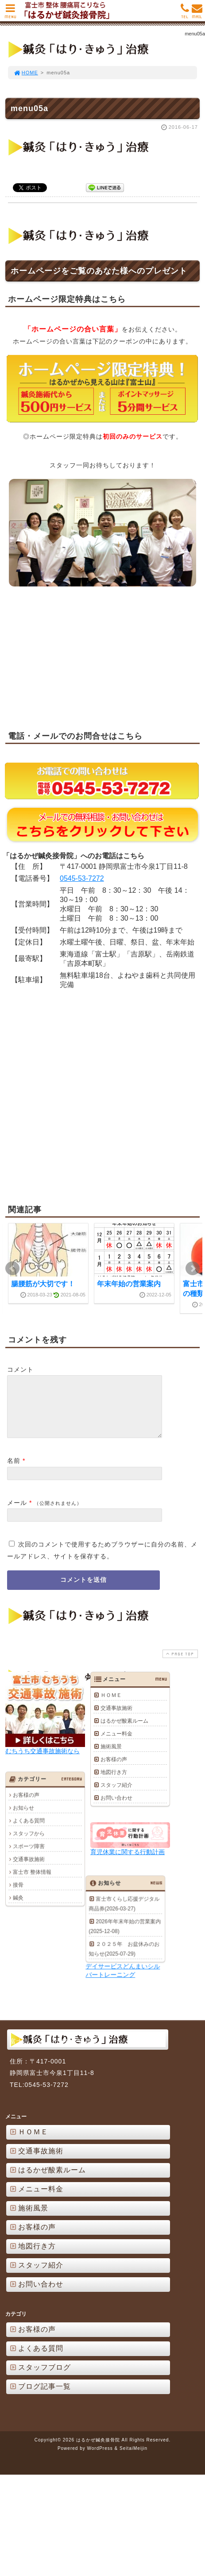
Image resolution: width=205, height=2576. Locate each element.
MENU (10, 13)
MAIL (197, 13)
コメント (20, 1369)
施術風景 (111, 1757)
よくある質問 (29, 1831)
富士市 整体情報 (32, 1882)
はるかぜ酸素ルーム (124, 1731)
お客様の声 (114, 1769)
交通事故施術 (116, 1718)
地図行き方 (114, 1782)
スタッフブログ (40, 2426)
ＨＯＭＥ (111, 1705)
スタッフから (29, 1843)
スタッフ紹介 (116, 1795)
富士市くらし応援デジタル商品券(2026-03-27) (43, 1960)
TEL (185, 13)
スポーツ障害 (29, 1856)
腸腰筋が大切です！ (43, 1284)
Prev (12, 1268)
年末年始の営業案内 (129, 1284)
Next (193, 1268)
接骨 (18, 1895)
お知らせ (23, 1818)
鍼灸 (18, 1908)
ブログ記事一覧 (40, 2445)
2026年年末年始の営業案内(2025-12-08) (44, 1983)
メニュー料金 (116, 1744)
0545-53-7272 (82, 878)
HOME (25, 72)
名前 (13, 1470)
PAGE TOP (179, 1664)
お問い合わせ (116, 1808)
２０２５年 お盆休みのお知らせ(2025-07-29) (43, 2005)
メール (17, 1512)
